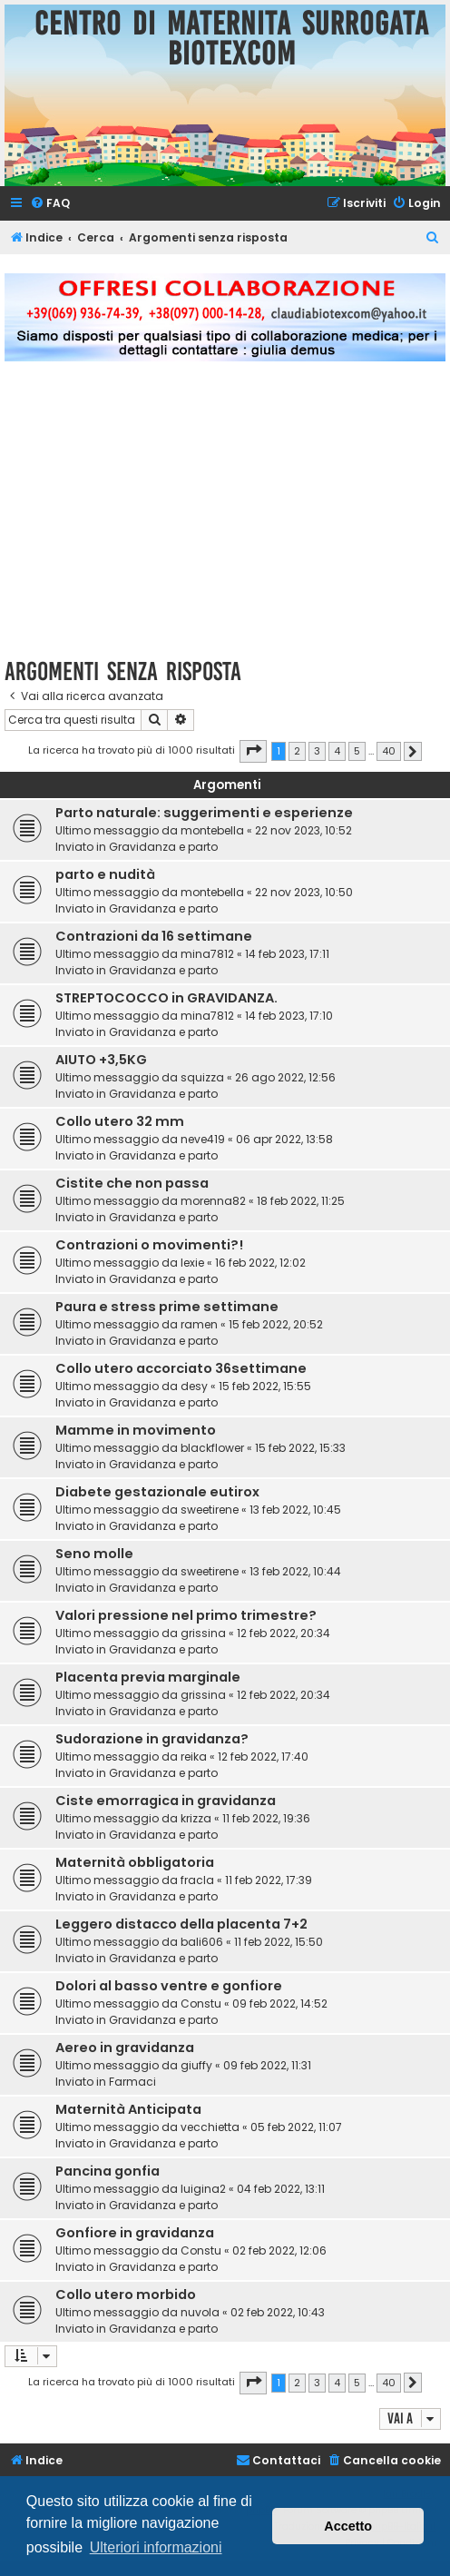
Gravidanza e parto (163, 846)
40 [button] (389, 751)
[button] (253, 751)
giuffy (196, 2065)
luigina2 (203, 2188)
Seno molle (94, 1554)
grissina (203, 1633)
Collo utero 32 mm (119, 1121)
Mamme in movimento (135, 1430)
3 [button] (317, 751)
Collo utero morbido (125, 2294)
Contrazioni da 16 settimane (153, 936)
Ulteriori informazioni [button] (156, 2547)
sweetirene (210, 1509)
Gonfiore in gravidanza (134, 2233)
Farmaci (132, 2081)
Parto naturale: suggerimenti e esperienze (204, 813)
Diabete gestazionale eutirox (157, 1492)
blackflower (212, 1448)
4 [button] (337, 751)
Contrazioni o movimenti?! (149, 1245)
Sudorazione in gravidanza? (152, 1739)
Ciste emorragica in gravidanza (165, 1800)
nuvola (200, 2312)
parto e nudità (105, 874)
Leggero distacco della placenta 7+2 (181, 1924)
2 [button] (297, 751)
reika (194, 1756)
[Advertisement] (225, 520)
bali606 (202, 1941)
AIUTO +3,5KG (101, 1060)
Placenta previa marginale (147, 1677)
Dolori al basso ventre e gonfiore (168, 1986)
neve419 (203, 1139)
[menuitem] (50, 204)
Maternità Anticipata (128, 2109)
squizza (202, 1077)
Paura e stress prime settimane (167, 1307)
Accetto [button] (348, 2526)
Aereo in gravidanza (124, 2047)
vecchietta (210, 2127)
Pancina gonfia (107, 2171)
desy (194, 1386)
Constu (201, 2003)
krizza (196, 1818)
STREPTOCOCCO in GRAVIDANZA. (166, 998)
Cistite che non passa (132, 1183)
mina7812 (207, 954)
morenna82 (213, 1201)
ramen (199, 1324)
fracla (197, 1880)
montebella (212, 830)
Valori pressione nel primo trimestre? (186, 1615)
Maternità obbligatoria (134, 1862)
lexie (192, 1262)
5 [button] (357, 751)
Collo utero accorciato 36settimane (181, 1368)
